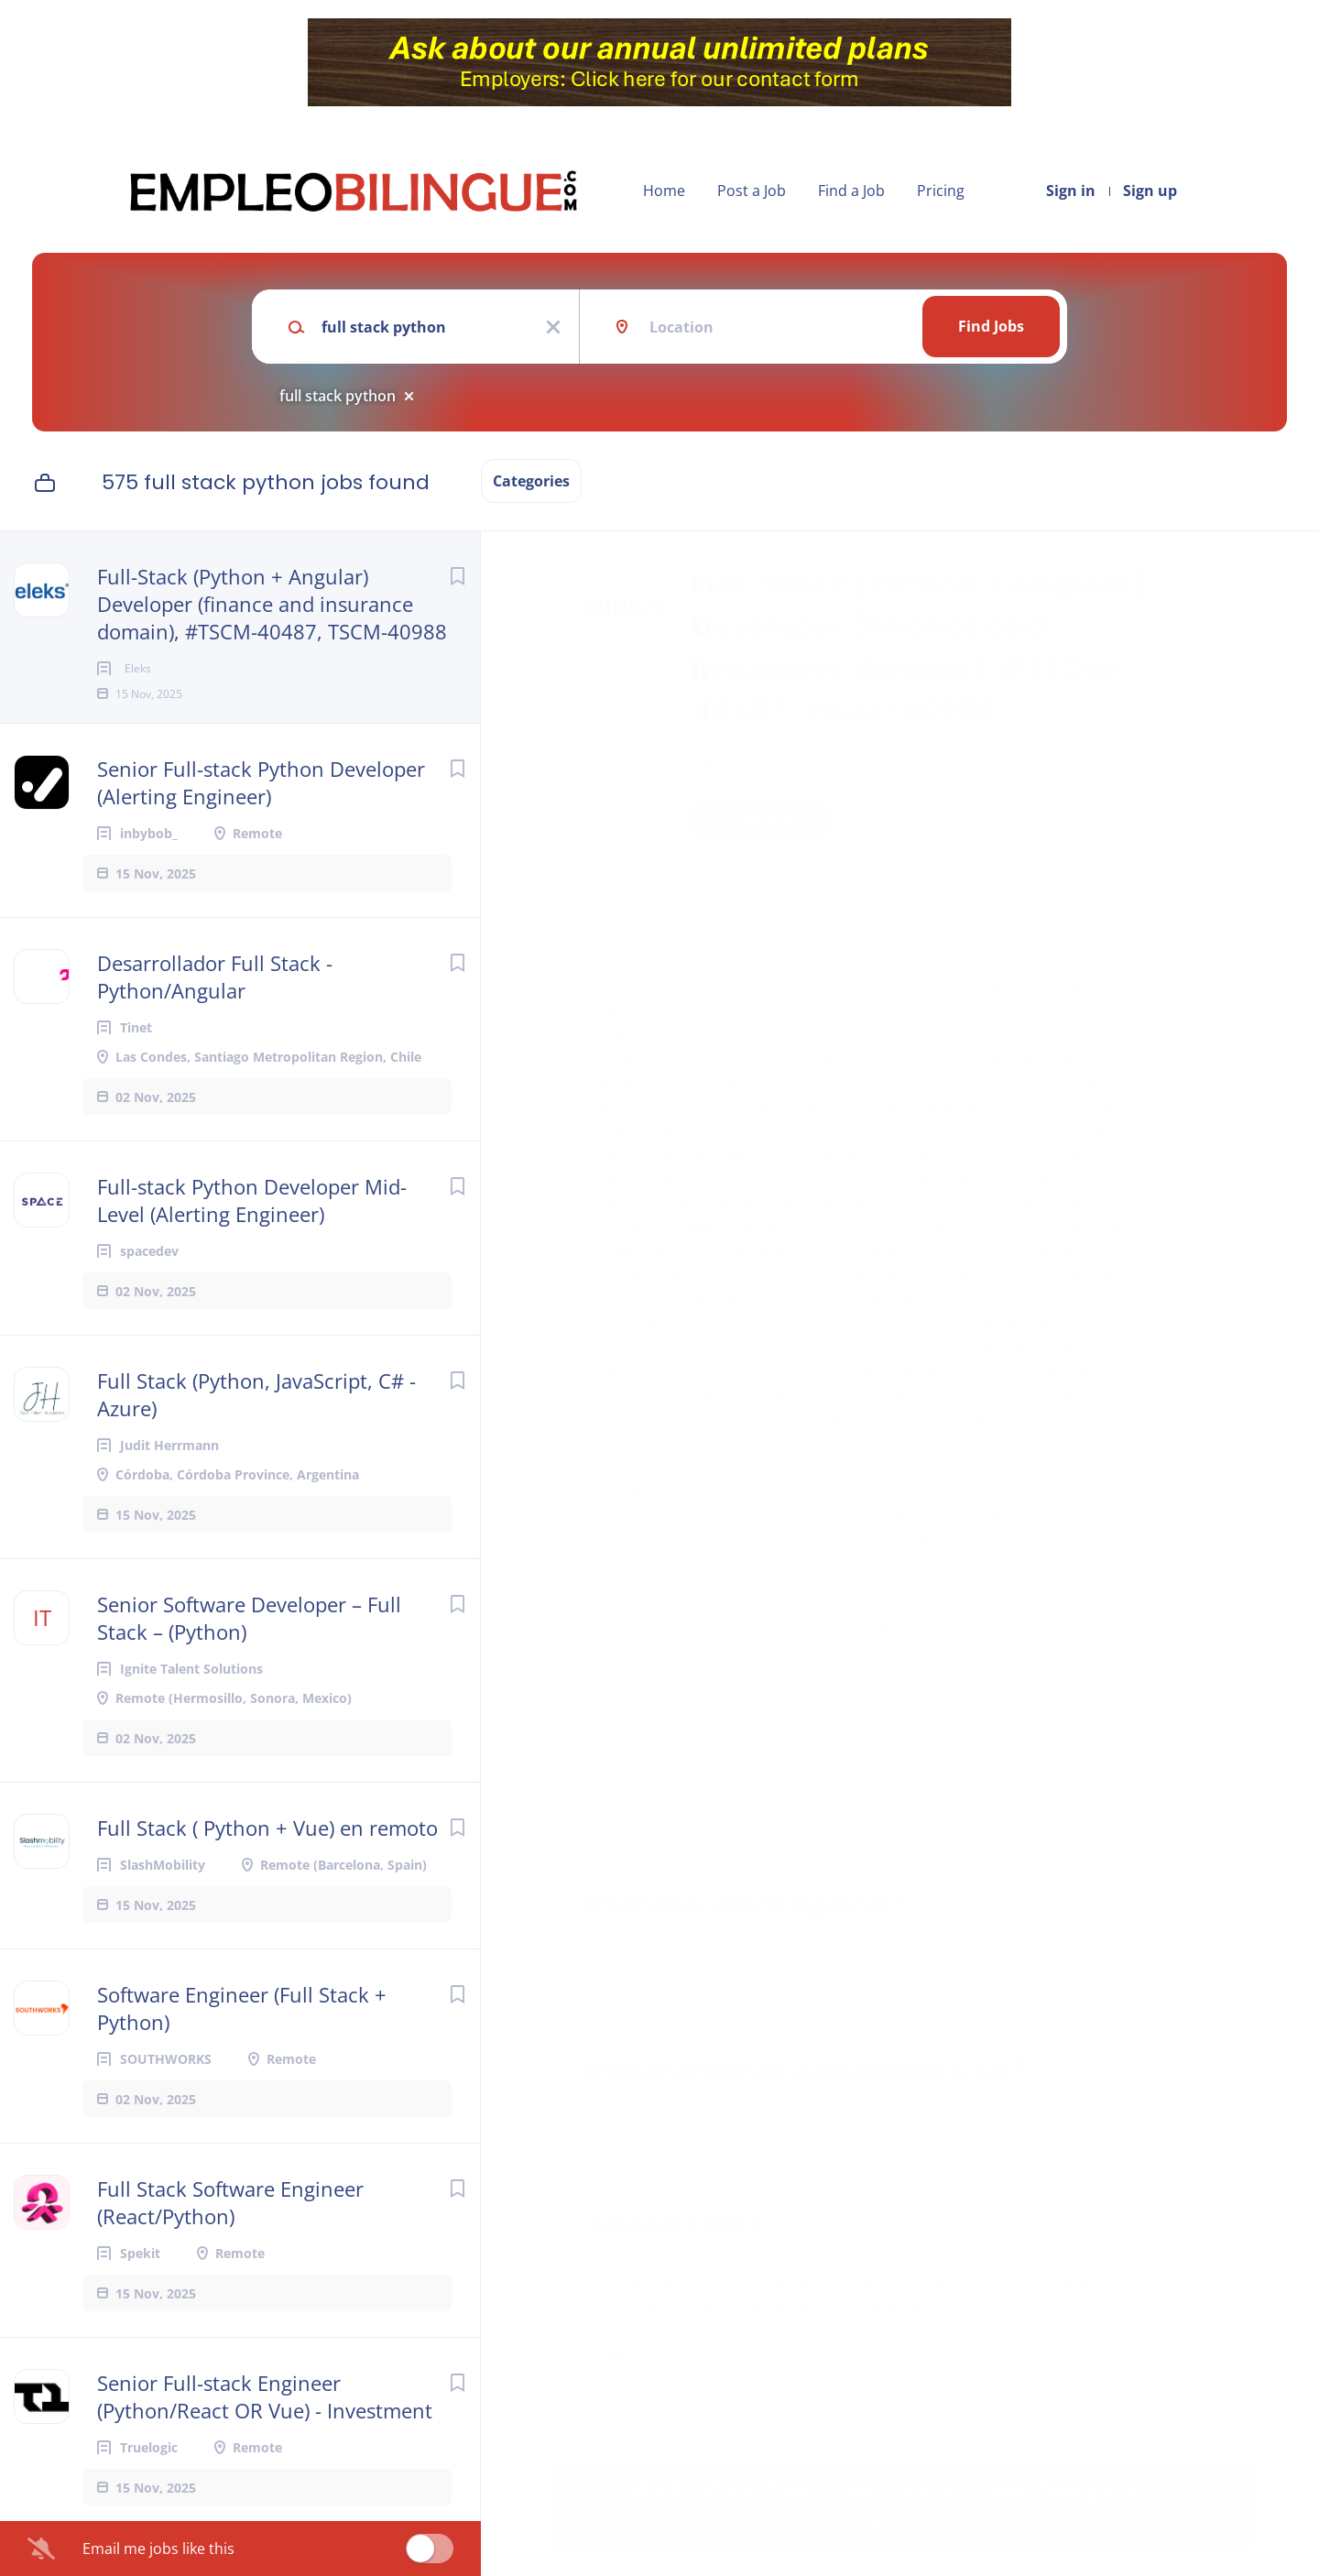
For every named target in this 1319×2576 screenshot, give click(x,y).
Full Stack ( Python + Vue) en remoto (267, 1857)
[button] (1187, 821)
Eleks (715, 758)
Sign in (1071, 190)
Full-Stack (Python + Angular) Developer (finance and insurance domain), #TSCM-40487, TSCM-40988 (272, 603)
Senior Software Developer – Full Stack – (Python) (249, 1647)
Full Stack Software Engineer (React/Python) (230, 2231)
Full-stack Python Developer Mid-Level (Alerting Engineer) (252, 1229)
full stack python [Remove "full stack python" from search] (337, 396)
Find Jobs (991, 326)
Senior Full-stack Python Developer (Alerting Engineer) (261, 811)
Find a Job (851, 190)
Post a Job (751, 190)
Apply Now (760, 818)
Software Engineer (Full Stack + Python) (242, 2037)
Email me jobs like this (158, 2548)
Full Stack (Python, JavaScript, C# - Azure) (256, 1423)
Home (664, 190)
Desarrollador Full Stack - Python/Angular (214, 1005)
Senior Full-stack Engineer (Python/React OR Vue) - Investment (264, 2425)
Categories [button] (531, 481)
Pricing (941, 190)
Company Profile (648, 2353)
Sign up (1150, 190)
